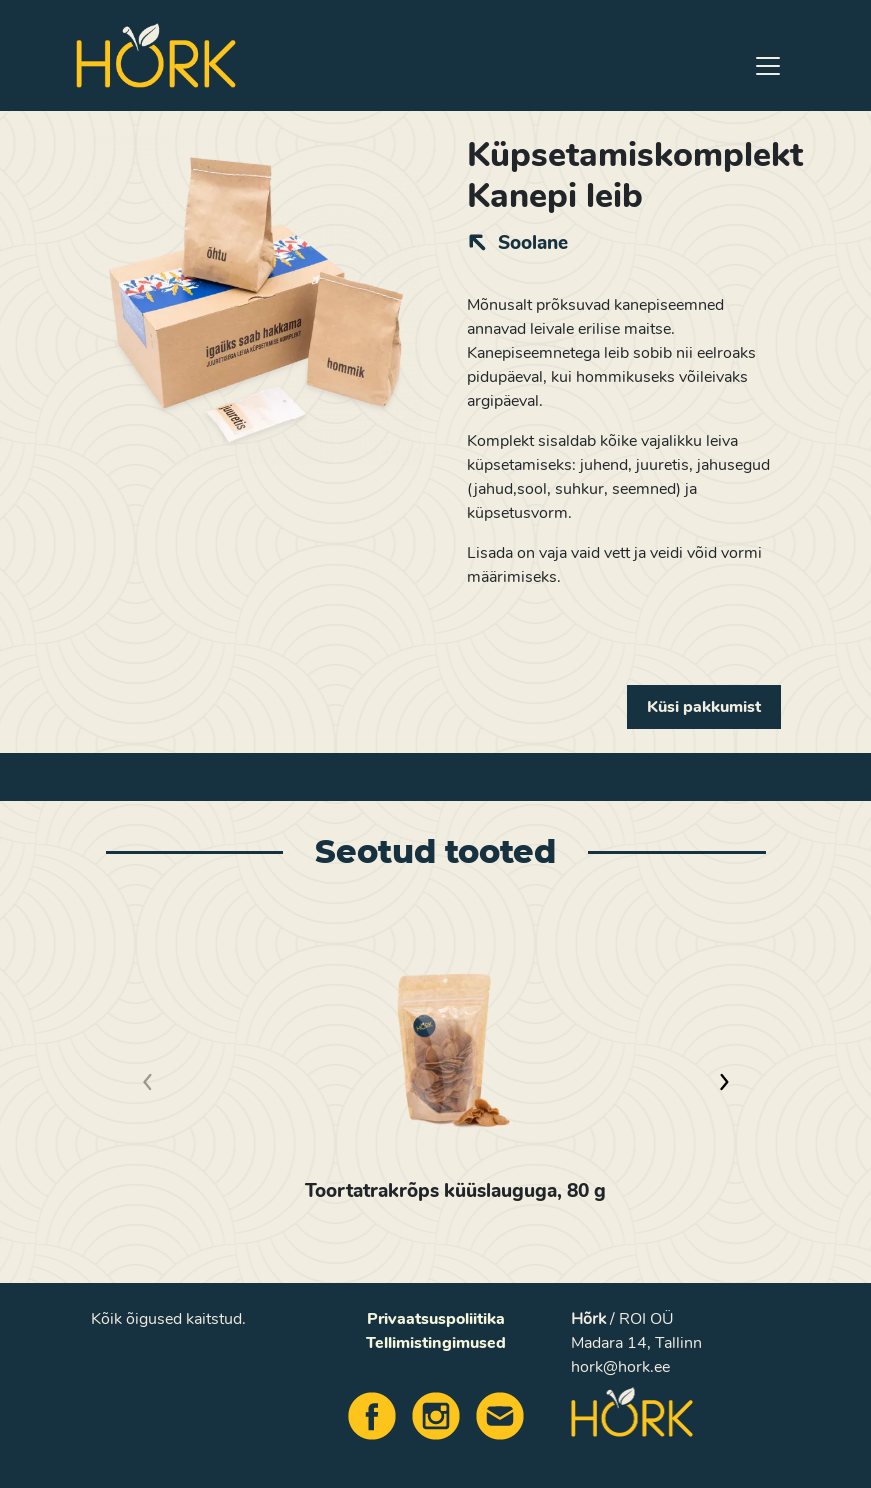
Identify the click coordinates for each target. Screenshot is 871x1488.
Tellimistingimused (436, 1343)
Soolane (533, 243)
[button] (723, 1082)
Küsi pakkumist (704, 707)
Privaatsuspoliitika (436, 1319)
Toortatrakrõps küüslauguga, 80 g (455, 1191)
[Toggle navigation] (768, 66)
